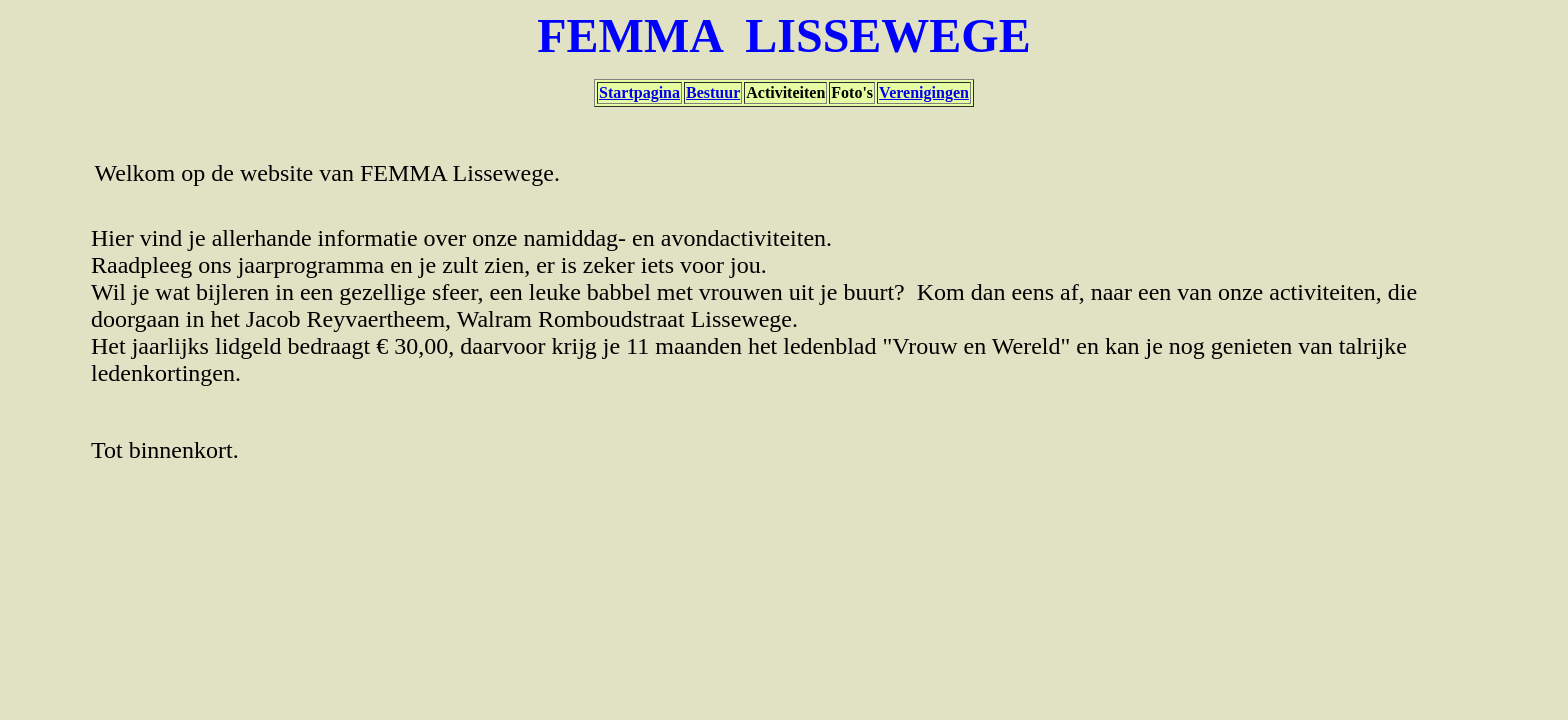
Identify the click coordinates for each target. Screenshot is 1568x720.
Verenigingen (924, 92)
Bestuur (713, 92)
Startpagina (639, 92)
